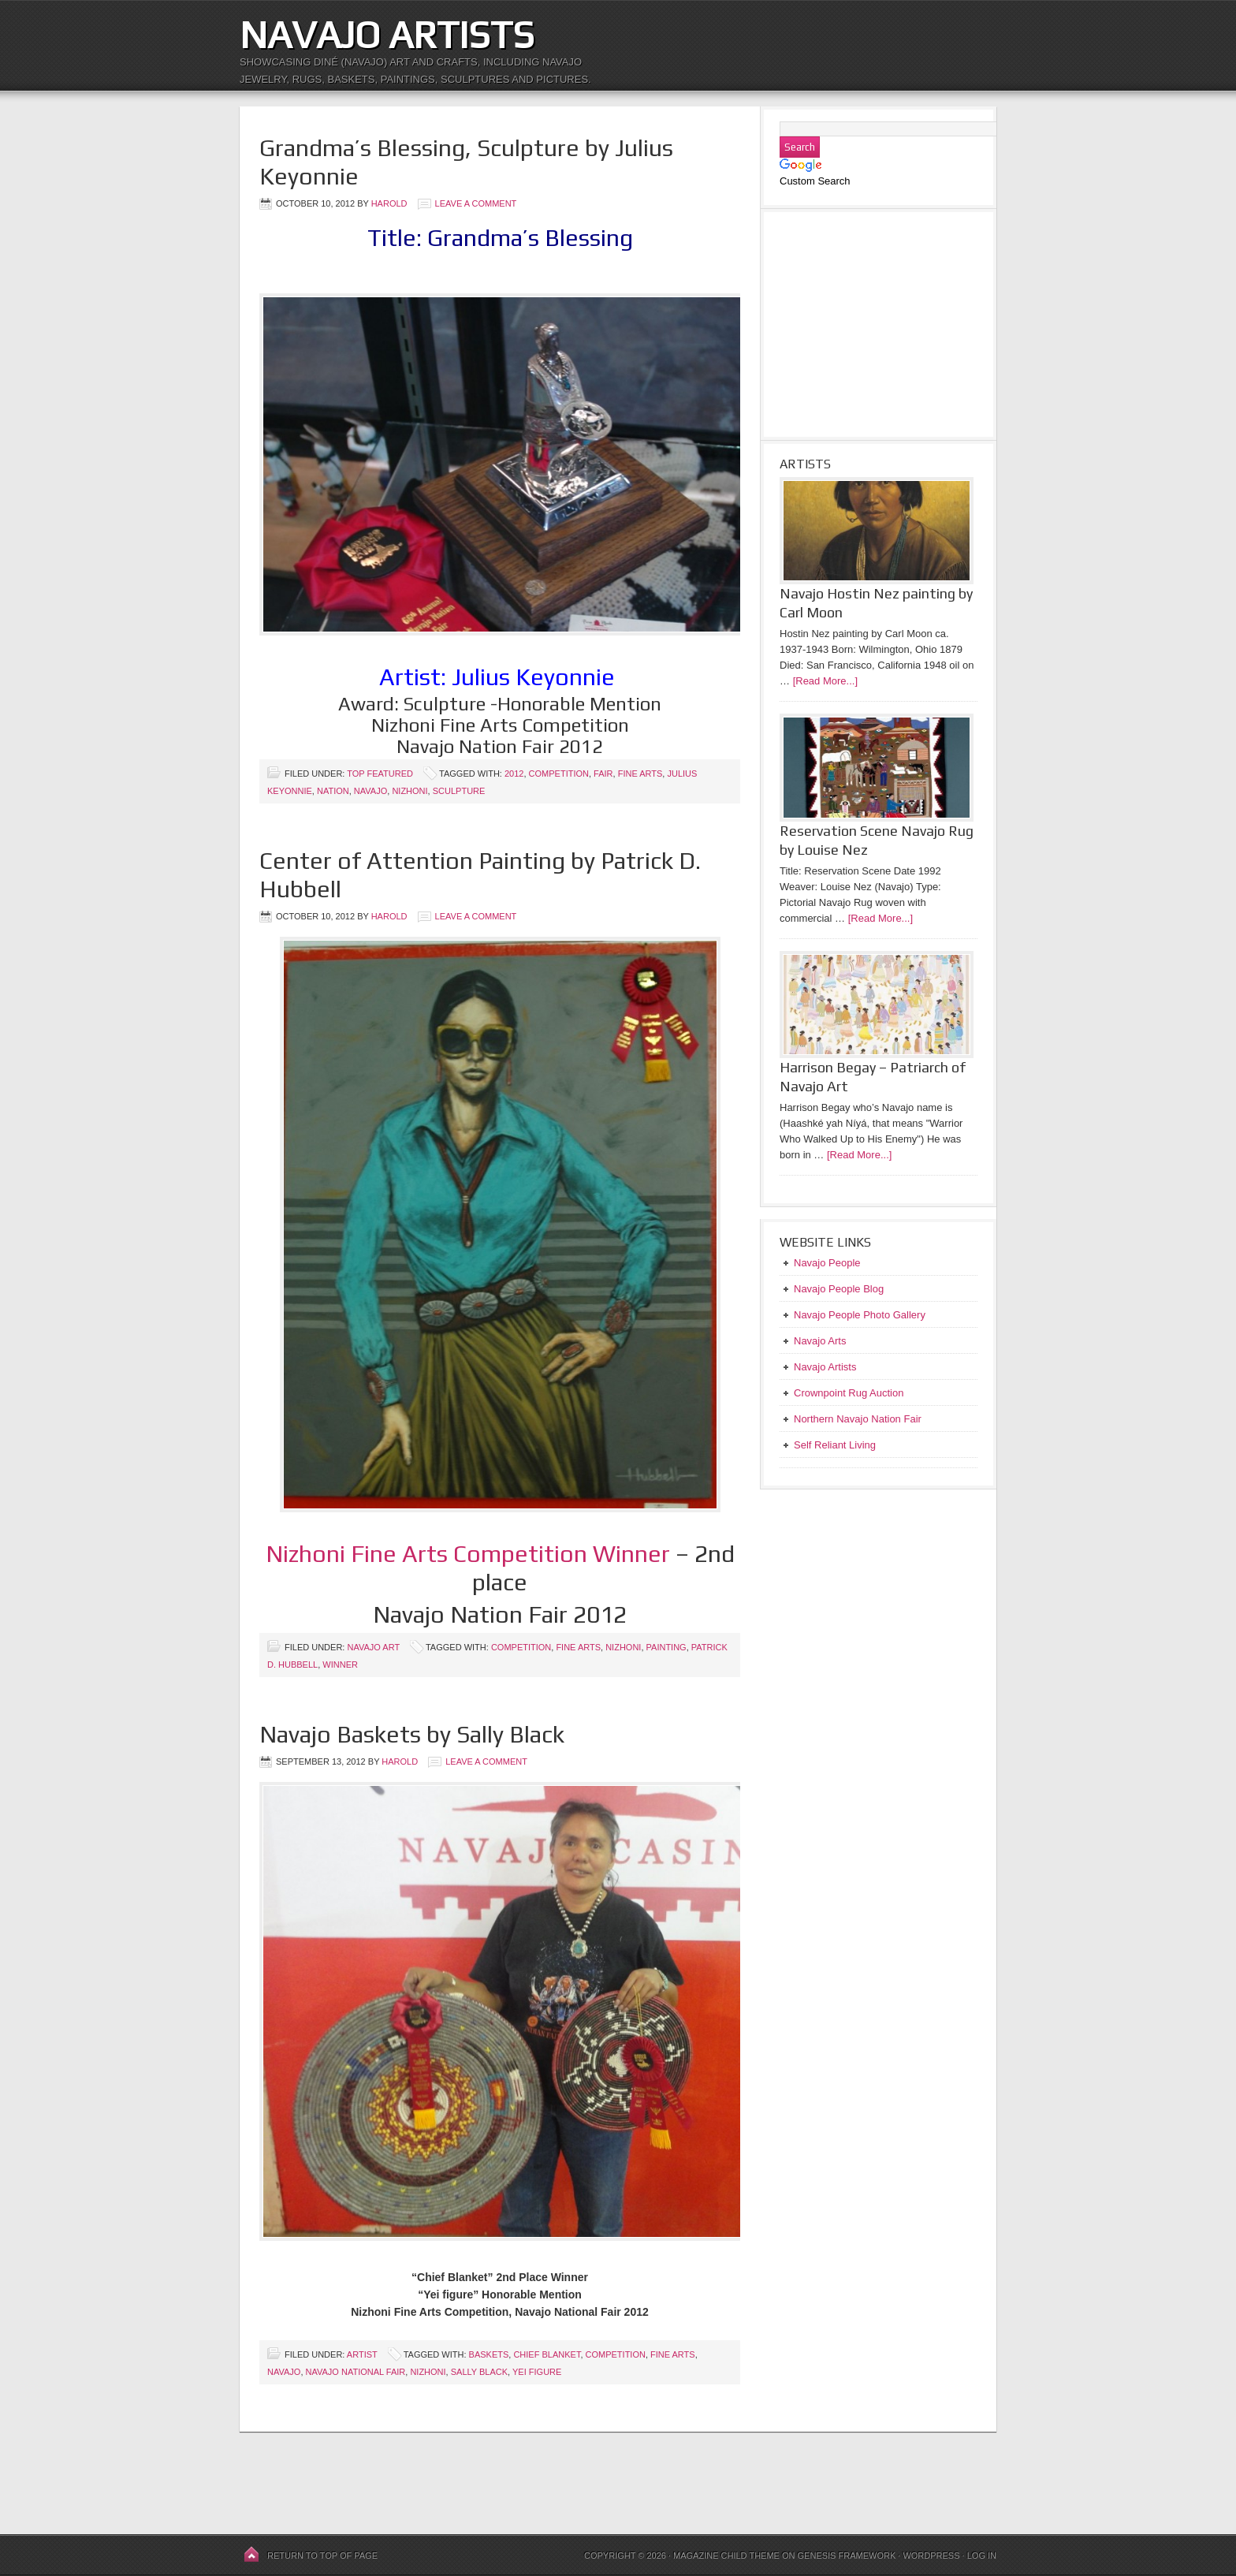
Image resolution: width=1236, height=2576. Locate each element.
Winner (340, 1664)
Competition (559, 773)
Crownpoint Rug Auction (848, 1393)
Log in (981, 2555)
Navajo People (827, 1263)
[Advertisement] (753, 39)
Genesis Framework (847, 2555)
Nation (333, 791)
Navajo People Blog (839, 1289)
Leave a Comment (476, 203)
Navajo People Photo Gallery (859, 1315)
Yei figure (536, 2372)
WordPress (931, 2555)
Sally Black (479, 2372)
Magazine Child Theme (726, 2555)
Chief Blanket (546, 2354)
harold (389, 203)
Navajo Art (373, 1647)
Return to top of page (322, 2555)
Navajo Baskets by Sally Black (411, 1734)
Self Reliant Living (835, 1445)
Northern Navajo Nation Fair (857, 1419)
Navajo (370, 791)
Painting (666, 1647)
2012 (513, 773)
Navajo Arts (820, 1341)
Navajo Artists (387, 35)
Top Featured (380, 773)
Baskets (489, 2354)
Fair (603, 773)
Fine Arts (640, 773)
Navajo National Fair (356, 2372)
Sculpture (459, 791)
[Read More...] (825, 681)
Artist (362, 2354)
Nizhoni (409, 791)
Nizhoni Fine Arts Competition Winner (468, 1554)
